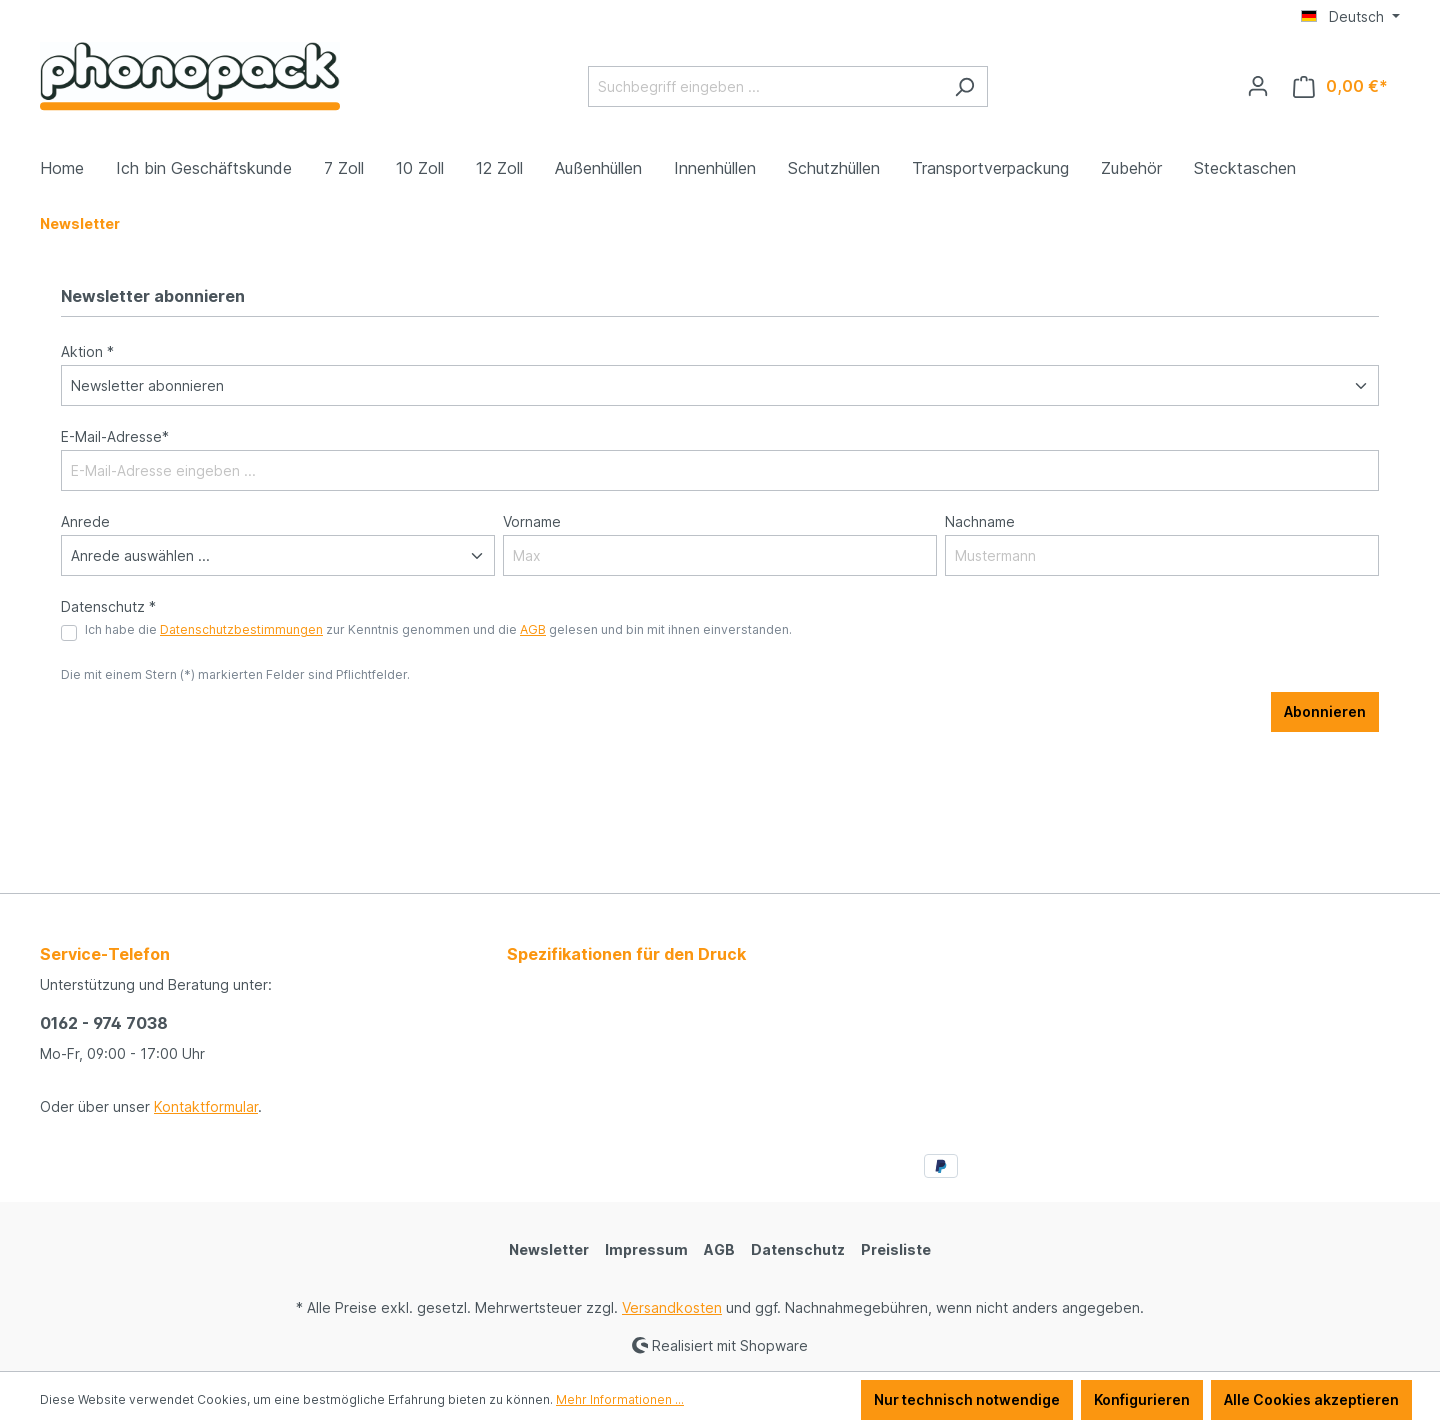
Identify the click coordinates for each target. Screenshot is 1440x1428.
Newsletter (549, 1249)
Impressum (646, 1249)
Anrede (85, 521)
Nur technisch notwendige (967, 1399)
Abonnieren (1325, 711)
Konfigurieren (1142, 1399)
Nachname (980, 521)
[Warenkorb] (1340, 86)
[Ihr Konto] (1258, 86)
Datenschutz (798, 1249)
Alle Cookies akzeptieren (1311, 1399)
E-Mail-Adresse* (115, 436)
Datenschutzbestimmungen (241, 629)
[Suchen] (964, 86)
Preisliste (896, 1249)
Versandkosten (672, 1307)
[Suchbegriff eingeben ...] (765, 86)
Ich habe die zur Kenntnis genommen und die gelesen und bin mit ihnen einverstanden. (438, 629)
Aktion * (87, 351)
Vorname (532, 521)
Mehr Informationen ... (620, 1399)
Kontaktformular (206, 1106)
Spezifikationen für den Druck (626, 954)
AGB (533, 629)
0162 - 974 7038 (104, 1023)
